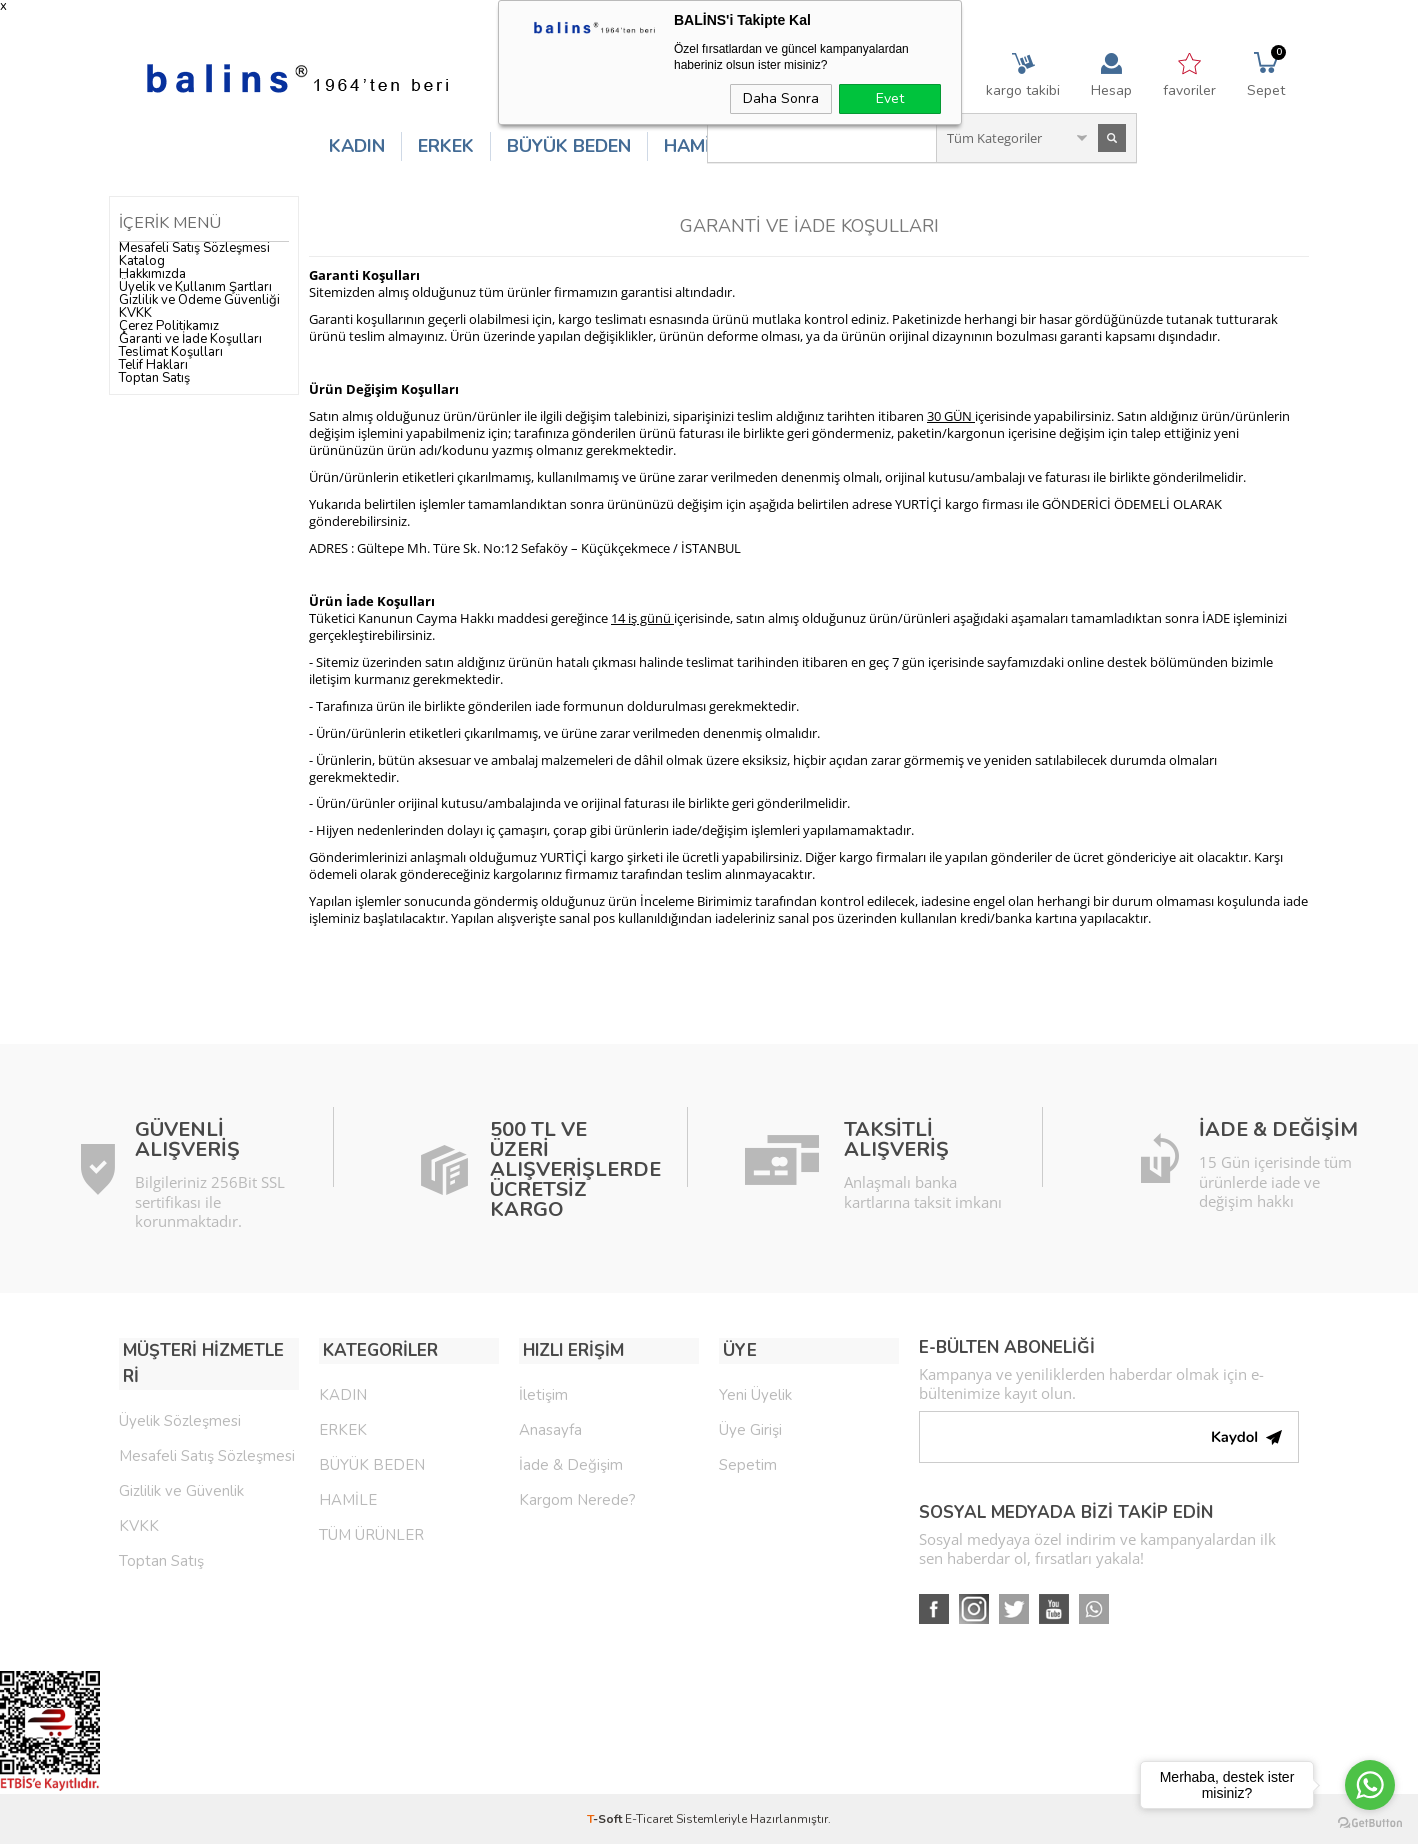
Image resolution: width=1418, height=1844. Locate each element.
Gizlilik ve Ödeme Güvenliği (199, 300)
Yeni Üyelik (755, 1392)
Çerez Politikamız (169, 326)
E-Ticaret (649, 1819)
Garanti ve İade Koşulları (190, 339)
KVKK (135, 313)
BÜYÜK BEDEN (569, 146)
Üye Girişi (750, 1427)
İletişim (543, 1392)
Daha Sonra (781, 98)
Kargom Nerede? (577, 1497)
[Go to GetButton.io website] (1370, 1823)
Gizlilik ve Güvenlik (181, 1462)
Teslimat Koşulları (171, 352)
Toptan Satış (154, 378)
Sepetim (748, 1462)
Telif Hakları (153, 365)
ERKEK (446, 146)
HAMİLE (697, 146)
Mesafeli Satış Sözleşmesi (194, 248)
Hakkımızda (152, 274)
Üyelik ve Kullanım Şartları (195, 287)
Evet (890, 98)
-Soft (606, 1819)
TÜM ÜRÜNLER (371, 1532)
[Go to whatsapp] (1370, 1785)
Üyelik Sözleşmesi (180, 1392)
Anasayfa (550, 1427)
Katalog (142, 261)
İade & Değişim (571, 1462)
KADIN (357, 146)
